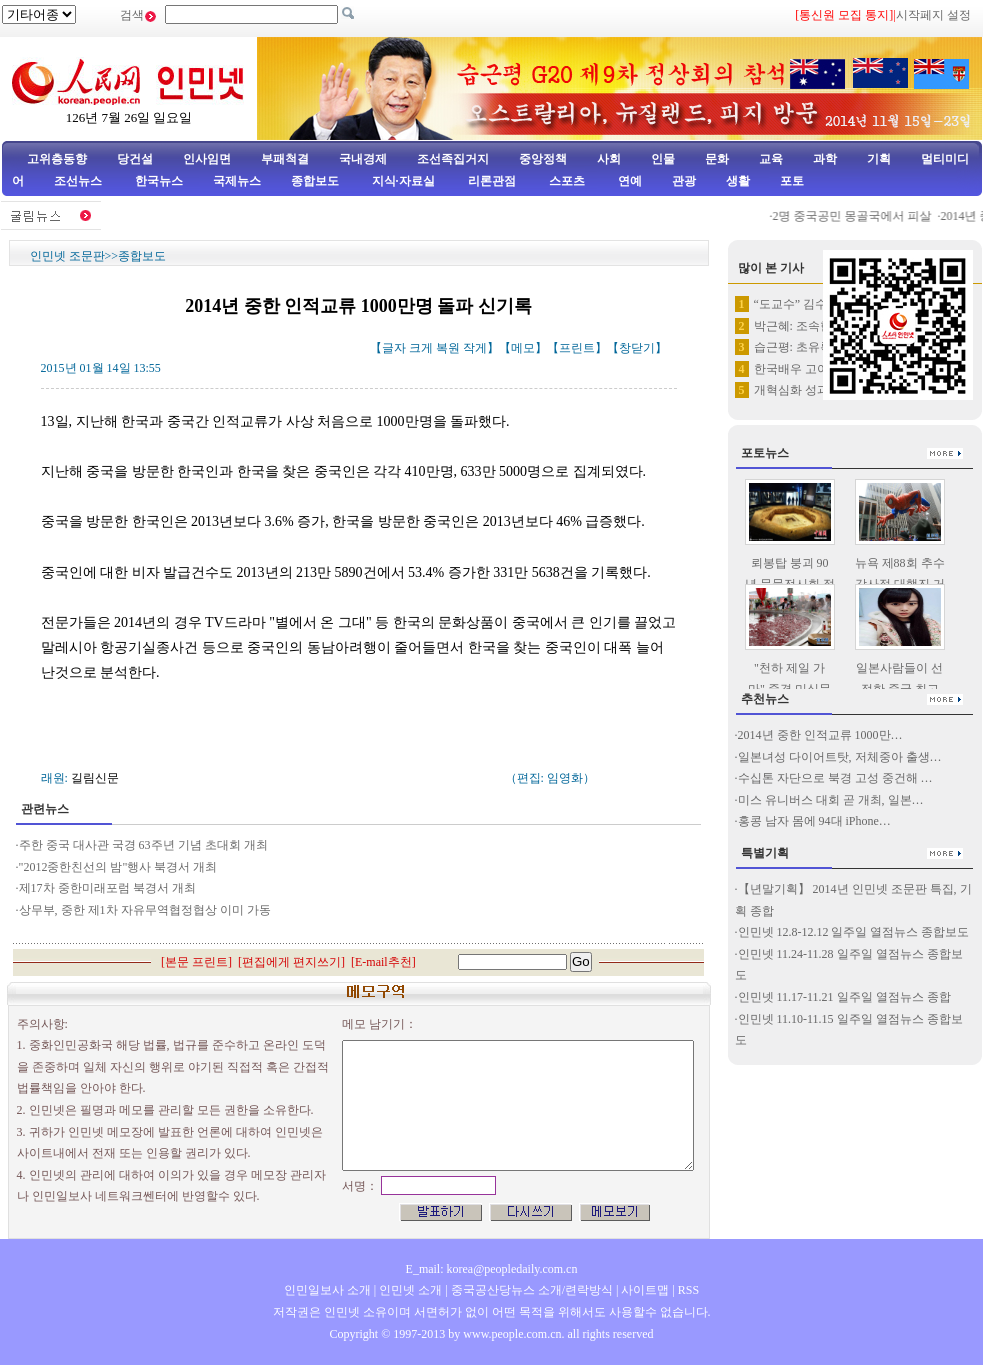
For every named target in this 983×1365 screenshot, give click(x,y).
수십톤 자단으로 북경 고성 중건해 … (835, 778)
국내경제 (363, 159)
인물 (663, 159)
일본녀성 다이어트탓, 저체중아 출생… (840, 757)
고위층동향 (57, 159)
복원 (448, 348)
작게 (475, 348)
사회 (609, 159)
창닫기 (637, 348)
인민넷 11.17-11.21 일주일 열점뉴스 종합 (844, 997)
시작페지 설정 (933, 15)
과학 (825, 159)
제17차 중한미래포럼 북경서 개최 (107, 888)
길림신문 (95, 778)
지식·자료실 (405, 181)
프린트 (577, 348)
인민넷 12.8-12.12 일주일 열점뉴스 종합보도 (854, 932)
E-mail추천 (383, 962)
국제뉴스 (237, 181)
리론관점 (492, 181)
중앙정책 (543, 159)
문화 (717, 159)
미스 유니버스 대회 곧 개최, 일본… (831, 800)
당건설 (135, 159)
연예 (628, 181)
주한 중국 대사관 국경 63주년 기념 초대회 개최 (143, 845)
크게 (421, 348)
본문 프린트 (196, 962)
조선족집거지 (453, 159)
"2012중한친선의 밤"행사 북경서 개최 (118, 867)
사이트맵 (645, 1290)
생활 (738, 181)
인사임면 (207, 159)
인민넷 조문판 (67, 256)
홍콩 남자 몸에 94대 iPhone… (814, 821)
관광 (684, 181)
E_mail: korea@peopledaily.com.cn (492, 1269)
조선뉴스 (79, 181)
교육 (771, 159)
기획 (879, 159)
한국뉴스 (159, 181)
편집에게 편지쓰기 (291, 962)
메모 (523, 348)
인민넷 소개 (409, 1290)
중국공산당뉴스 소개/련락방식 (532, 1290)
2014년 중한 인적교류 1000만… (820, 735)
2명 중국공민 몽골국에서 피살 (857, 216)
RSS (688, 1290)
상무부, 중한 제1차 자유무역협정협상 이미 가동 (145, 910)
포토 (792, 181)
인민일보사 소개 (327, 1290)
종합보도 (315, 181)
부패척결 (285, 159)
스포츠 (565, 181)
